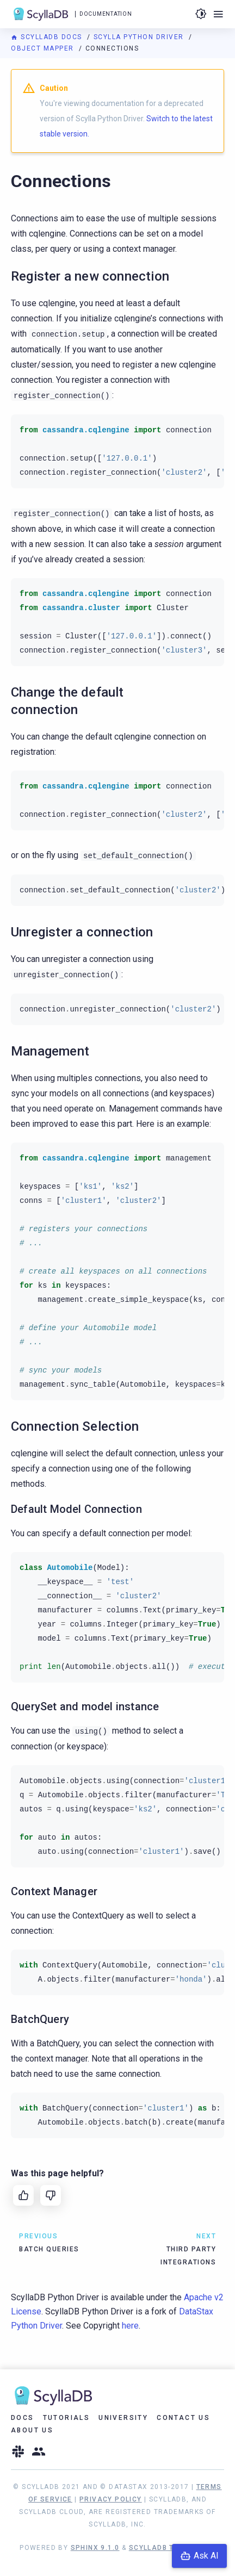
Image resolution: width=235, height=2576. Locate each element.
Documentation (105, 14)
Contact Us (183, 2418)
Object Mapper (43, 48)
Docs (22, 2418)
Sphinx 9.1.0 (95, 2548)
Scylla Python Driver (140, 37)
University (123, 2418)
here (130, 2325)
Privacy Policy (110, 2499)
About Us (32, 2430)
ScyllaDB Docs (47, 37)
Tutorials (66, 2418)
